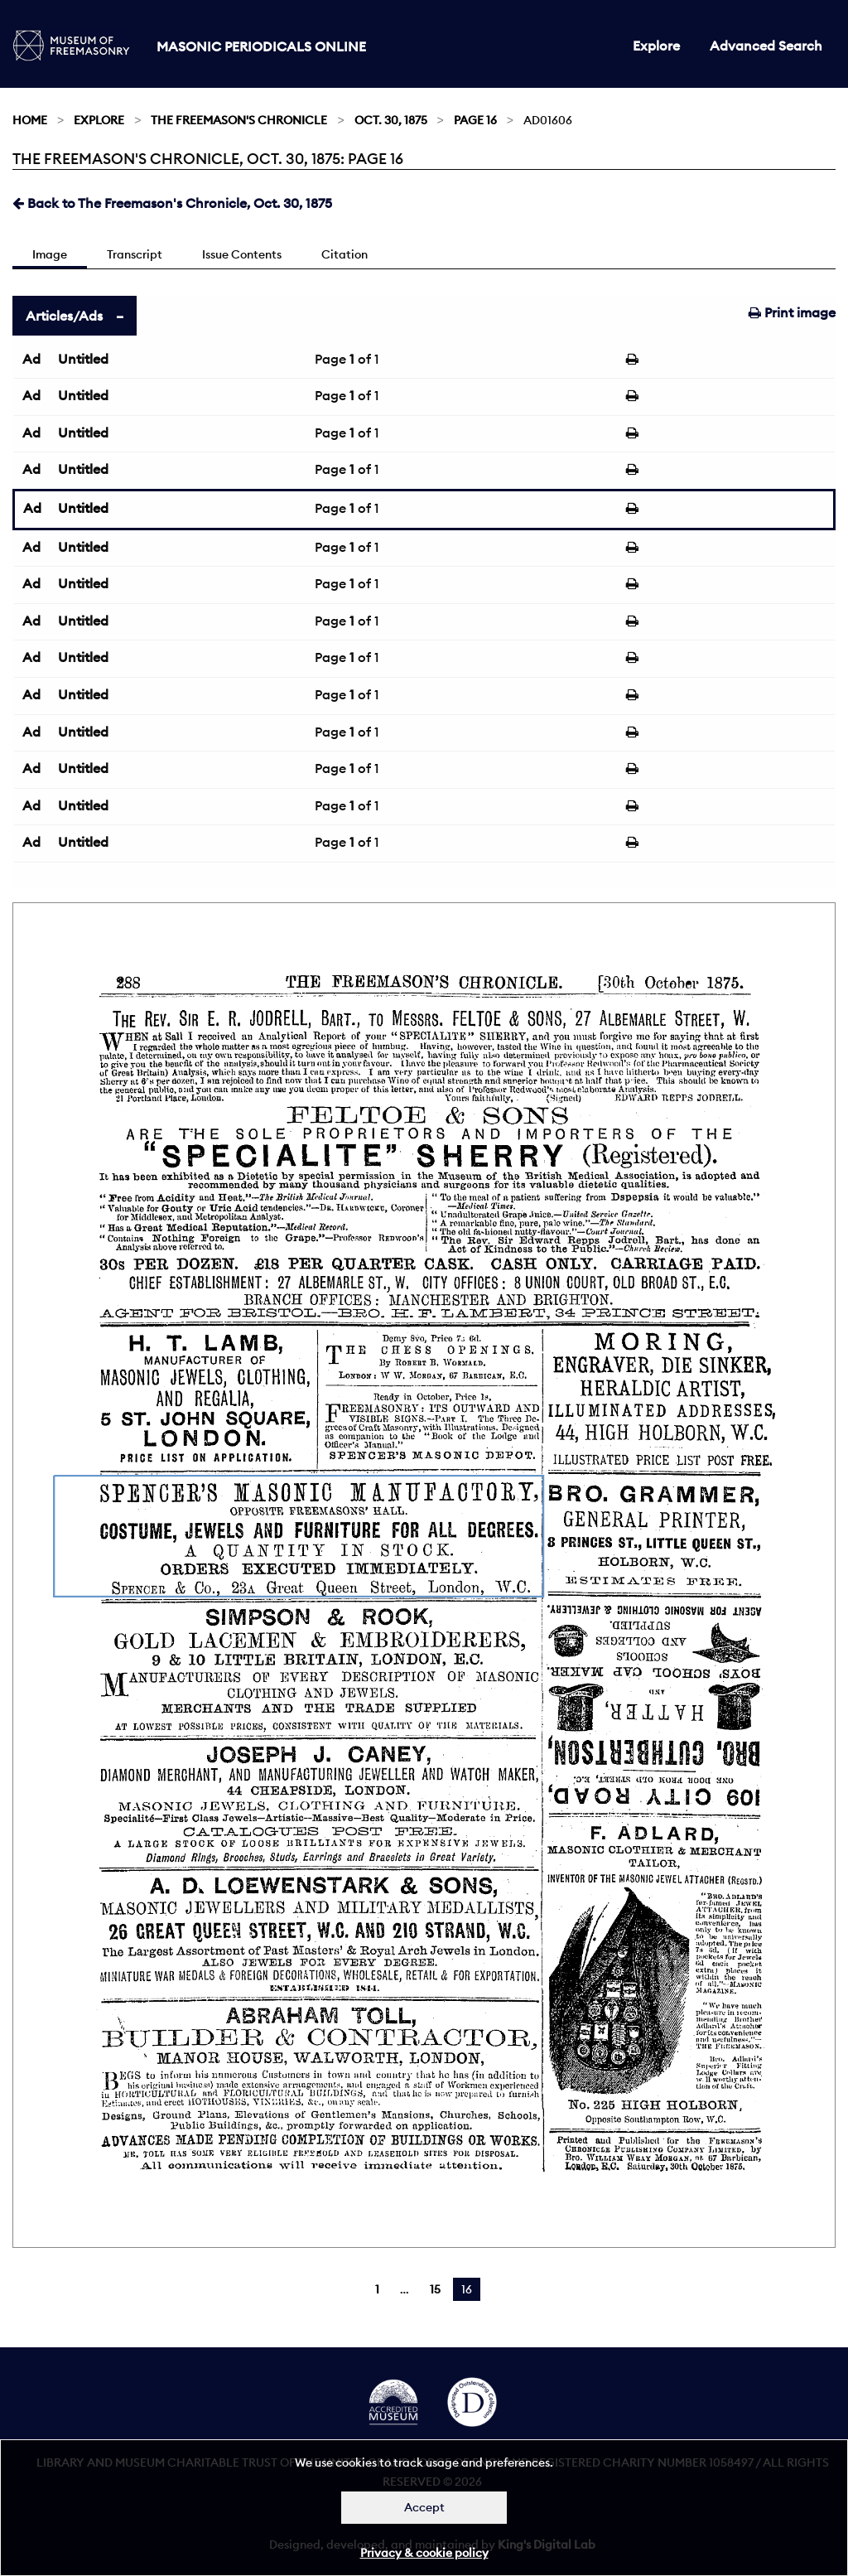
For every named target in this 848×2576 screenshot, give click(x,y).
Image (49, 254)
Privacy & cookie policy (424, 2552)
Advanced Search (766, 45)
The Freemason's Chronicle (239, 120)
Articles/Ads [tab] (64, 315)
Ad (31, 358)
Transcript (134, 254)
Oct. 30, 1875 (390, 120)
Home (29, 120)
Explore (656, 45)
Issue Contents (242, 254)
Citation (344, 254)
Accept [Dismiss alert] (424, 2507)
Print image (792, 312)
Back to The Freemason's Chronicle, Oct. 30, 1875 (172, 203)
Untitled (83, 358)
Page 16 (475, 120)
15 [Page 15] (435, 2289)
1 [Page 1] (377, 2289)
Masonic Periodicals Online (261, 46)
